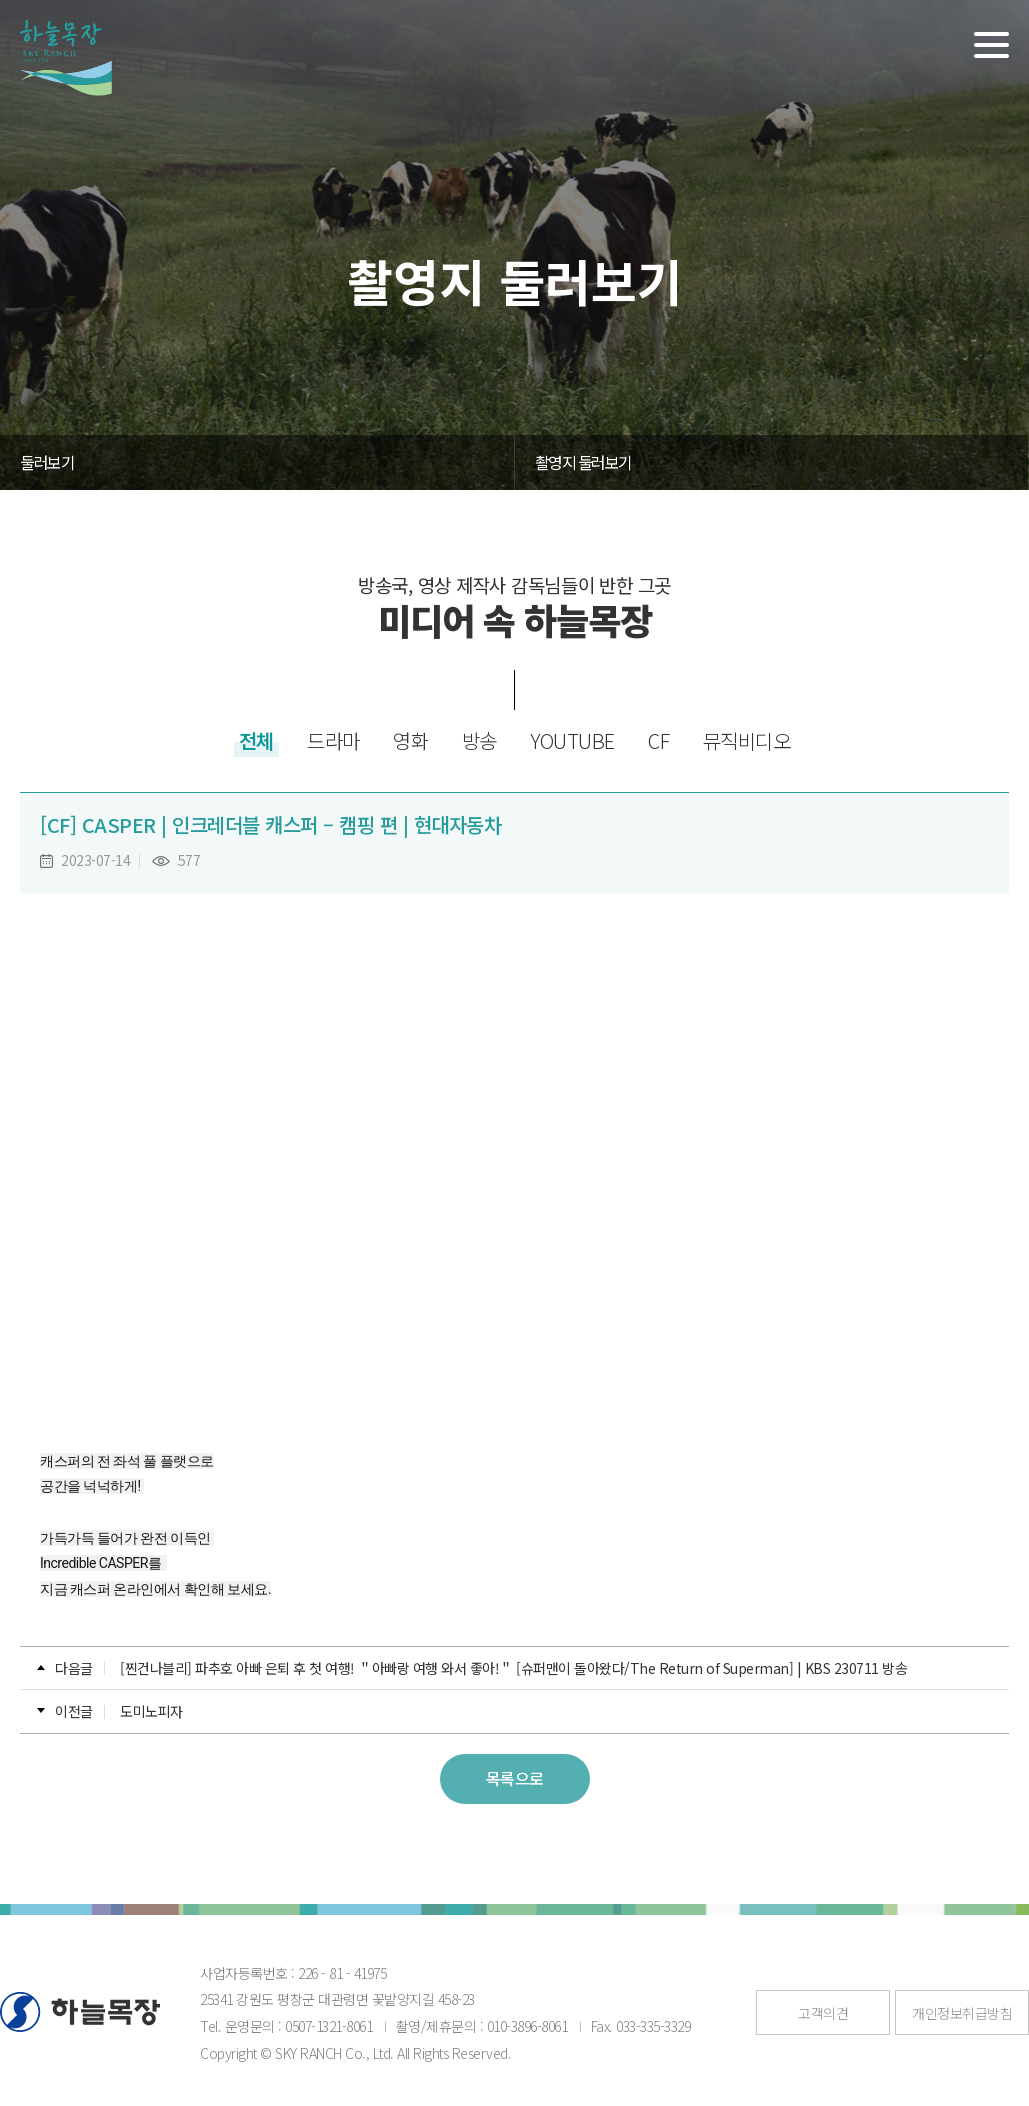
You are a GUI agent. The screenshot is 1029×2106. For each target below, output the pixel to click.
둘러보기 (47, 462)
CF (658, 740)
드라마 (333, 740)
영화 (410, 740)
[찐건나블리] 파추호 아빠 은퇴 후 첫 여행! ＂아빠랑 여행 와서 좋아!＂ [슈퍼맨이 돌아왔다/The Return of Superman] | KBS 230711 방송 (513, 1668)
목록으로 (515, 1778)
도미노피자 (151, 1711)
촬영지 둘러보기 (583, 462)
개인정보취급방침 (962, 2013)
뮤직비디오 (747, 740)
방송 (479, 740)
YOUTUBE (572, 740)
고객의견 (823, 2013)
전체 (256, 740)
